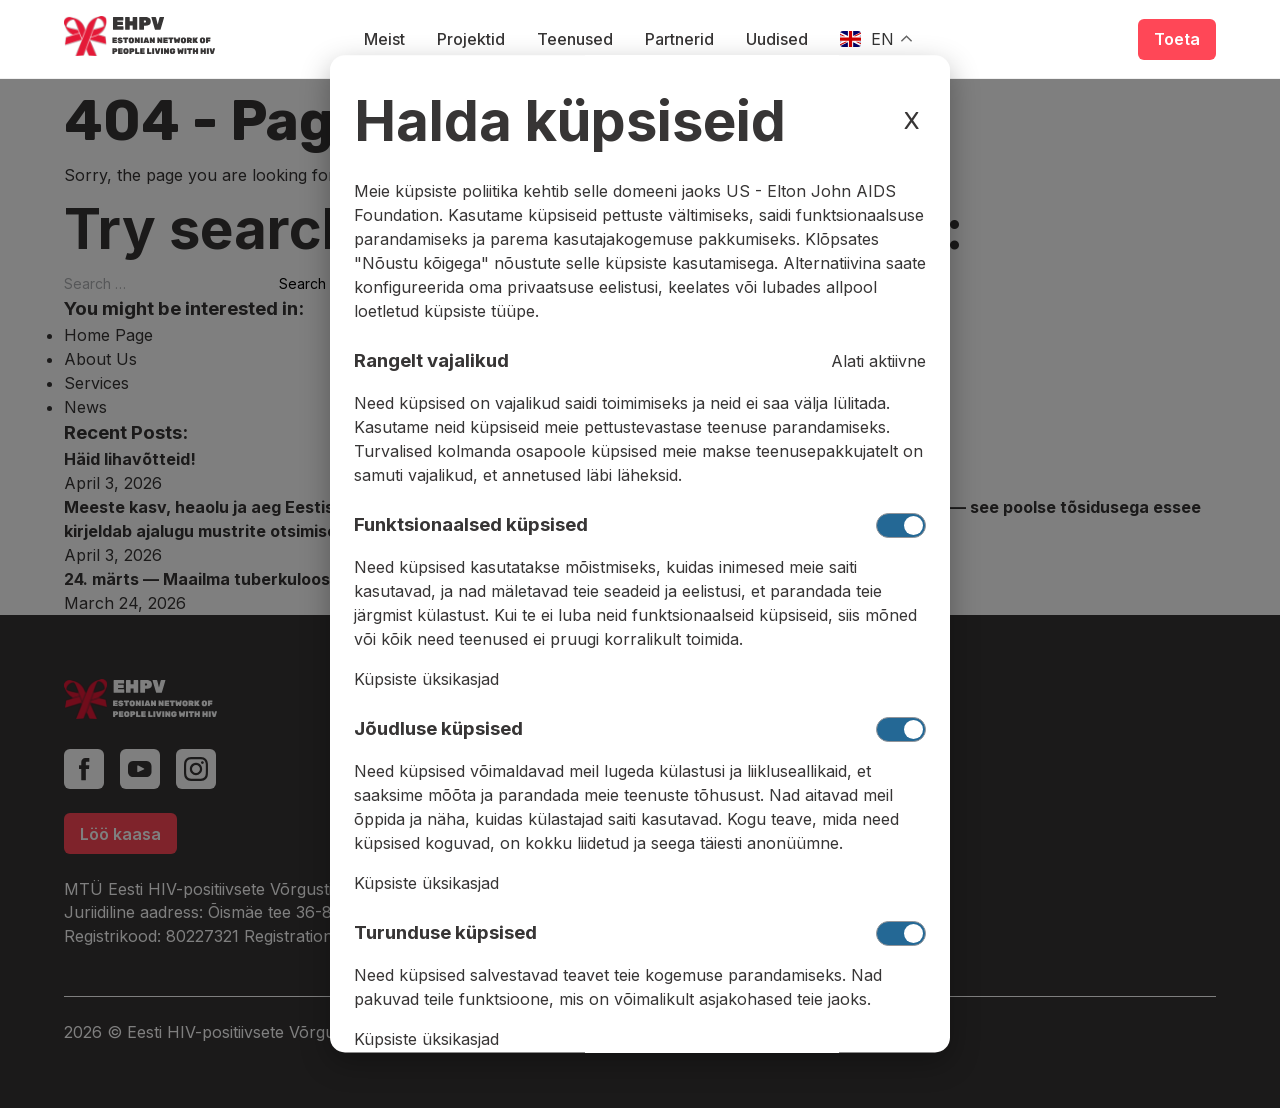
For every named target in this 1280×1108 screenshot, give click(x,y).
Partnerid (679, 39)
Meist (384, 39)
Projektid (471, 39)
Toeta (1177, 39)
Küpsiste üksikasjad (426, 680)
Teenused (575, 39)
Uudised (777, 39)
